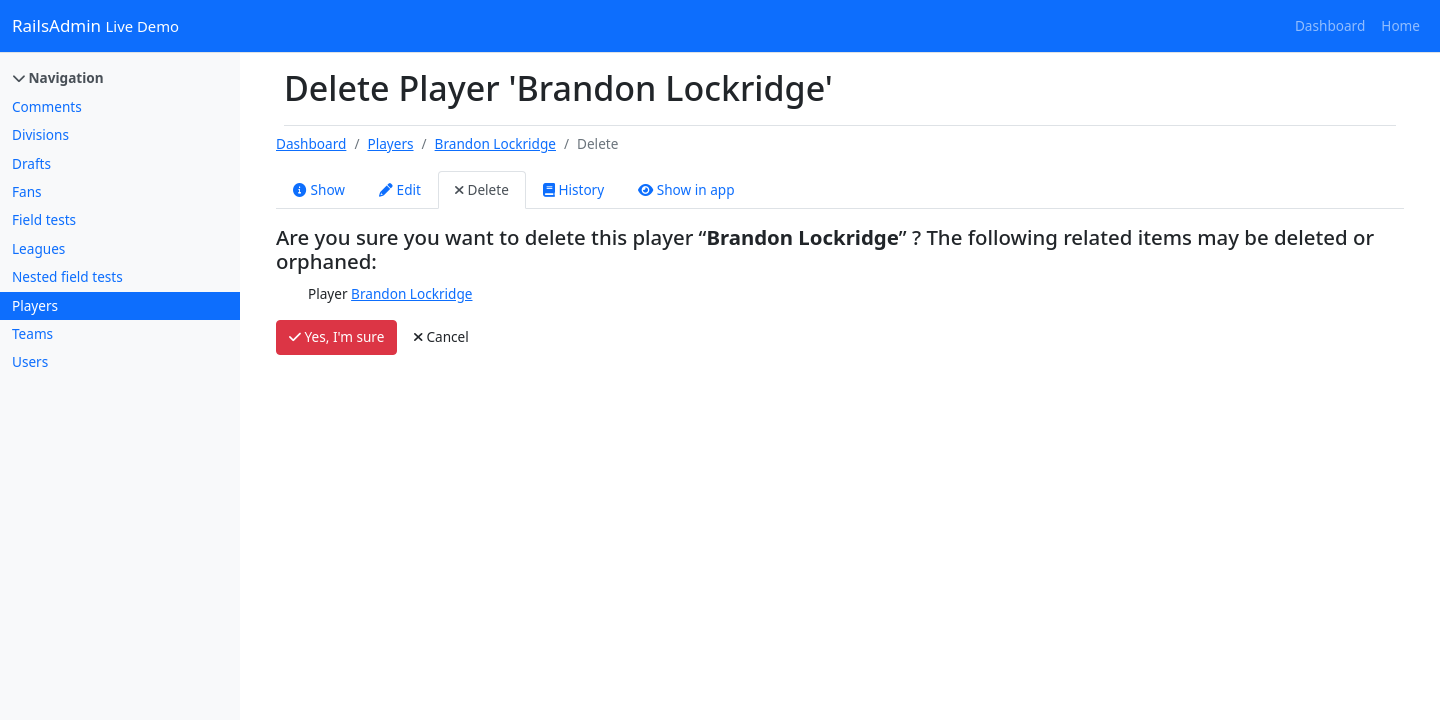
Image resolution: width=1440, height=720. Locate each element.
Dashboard (1330, 25)
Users (30, 361)
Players (35, 305)
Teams (32, 333)
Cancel (441, 336)
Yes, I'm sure (336, 336)
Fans (27, 191)
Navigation (58, 77)
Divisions (40, 134)
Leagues (38, 248)
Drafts (31, 163)
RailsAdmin (95, 25)
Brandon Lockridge (495, 143)
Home (1400, 25)
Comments (47, 106)
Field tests (44, 219)
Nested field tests (67, 276)
